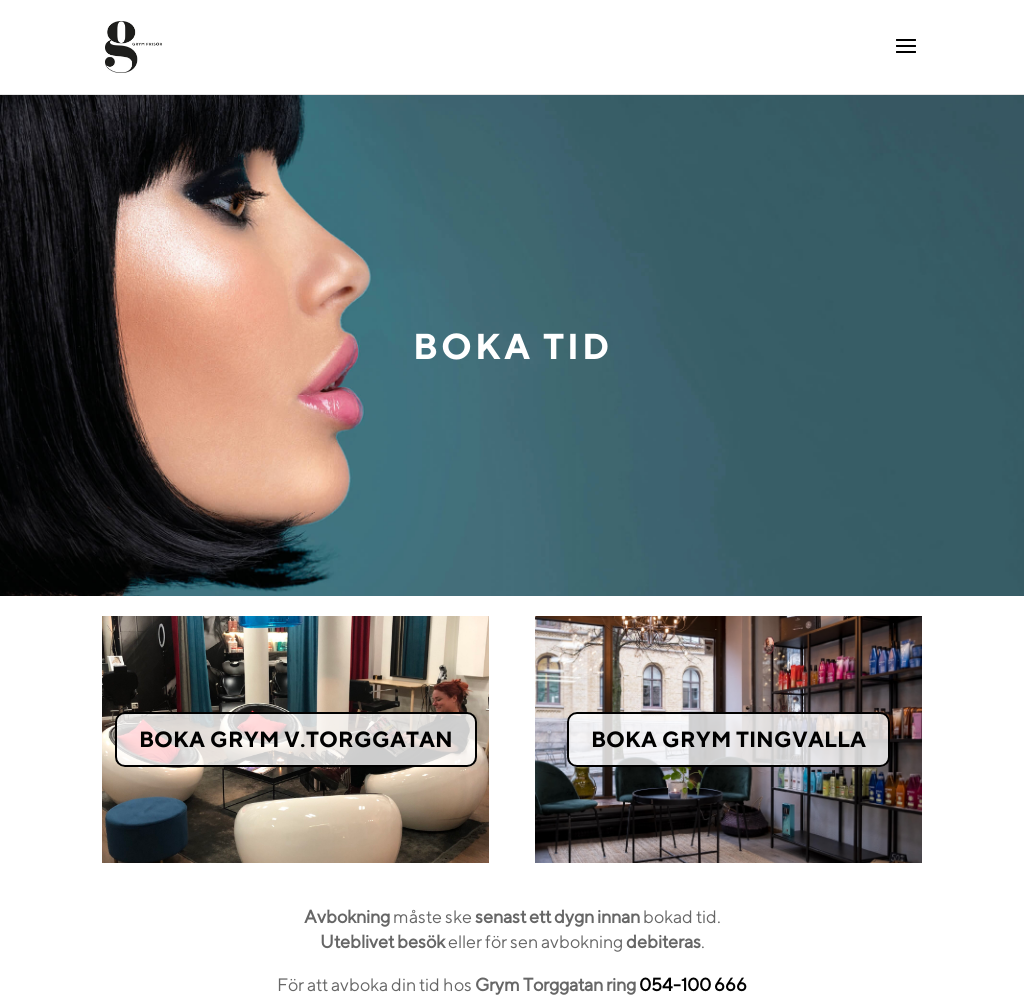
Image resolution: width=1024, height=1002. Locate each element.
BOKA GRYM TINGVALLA (728, 739)
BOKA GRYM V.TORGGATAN (296, 739)
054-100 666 (693, 984)
